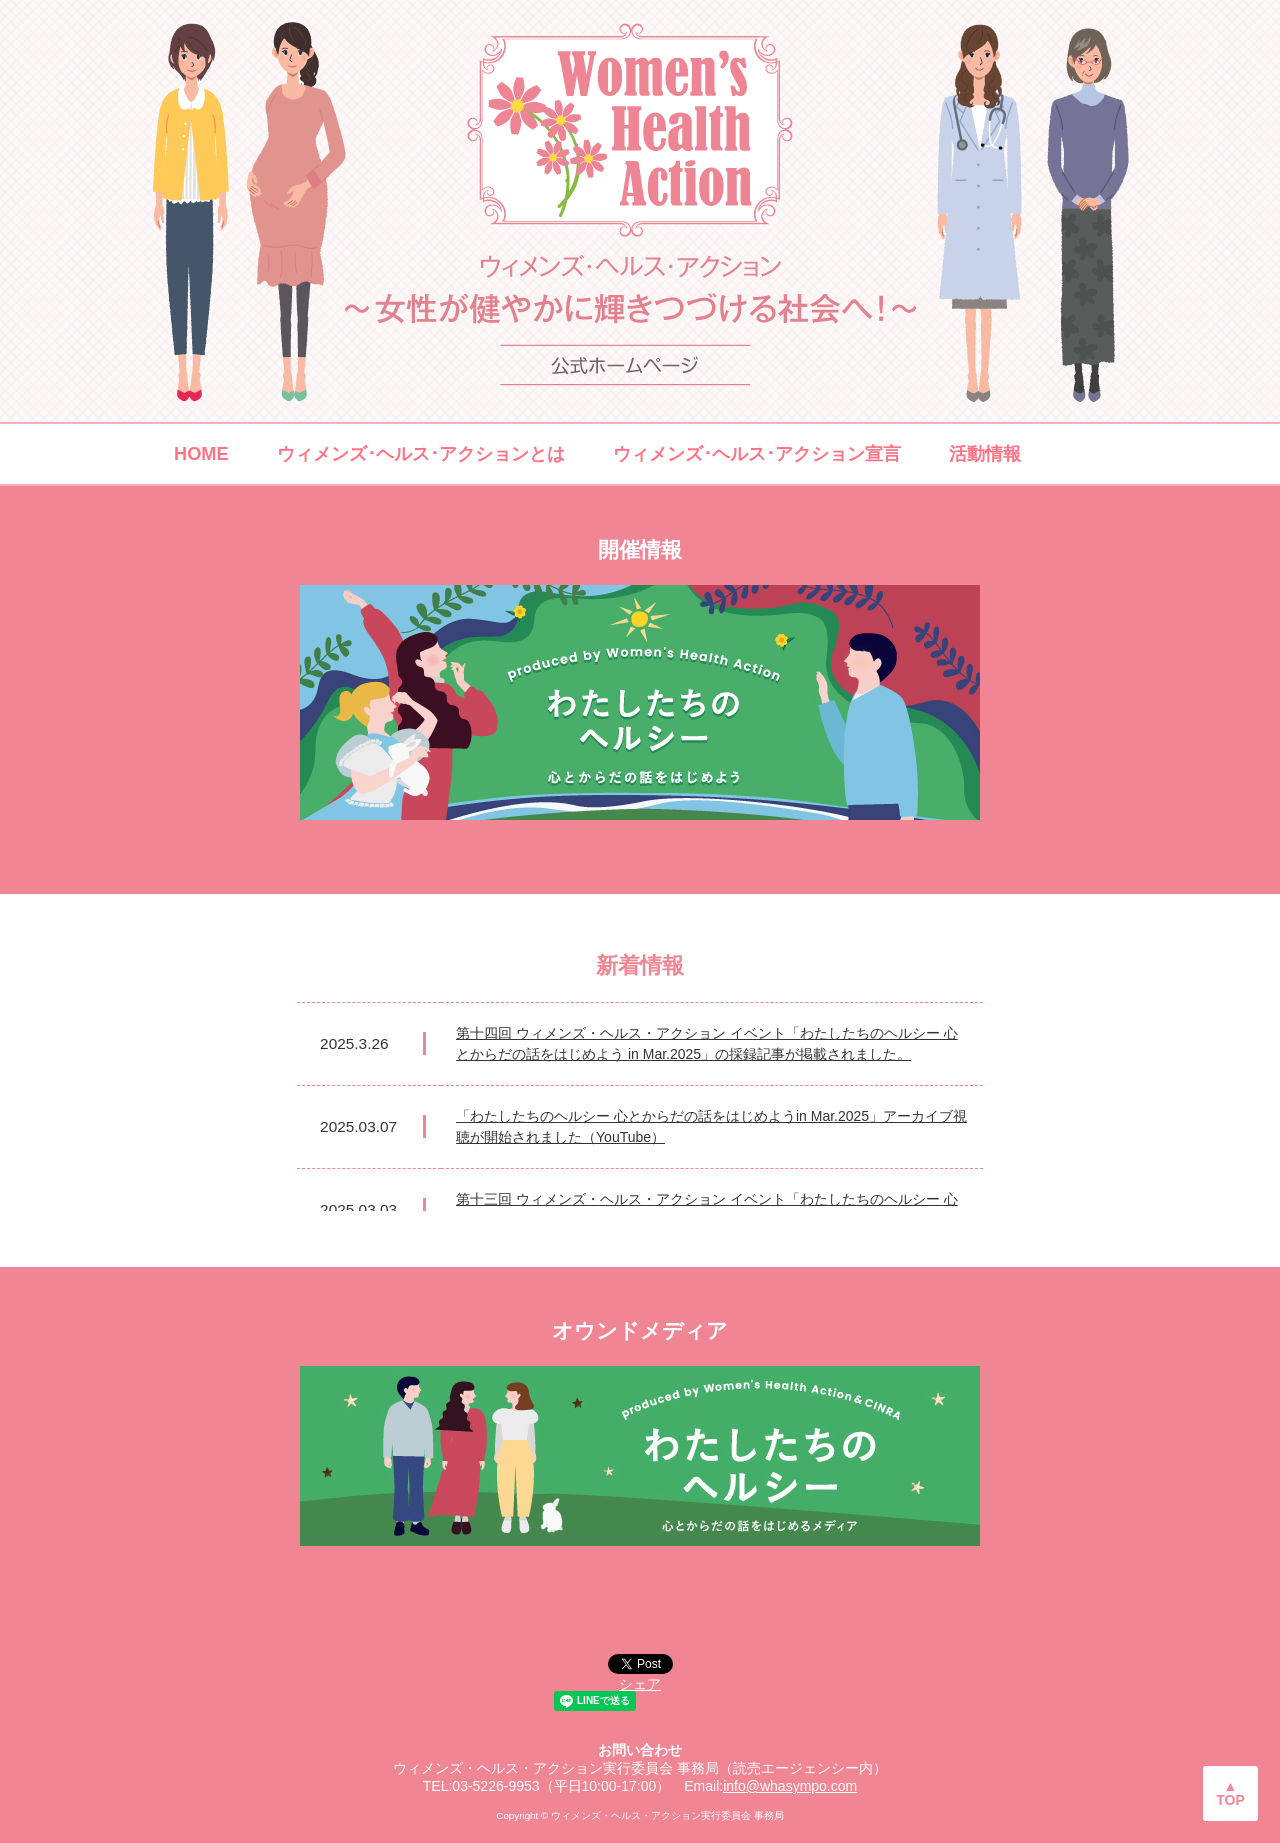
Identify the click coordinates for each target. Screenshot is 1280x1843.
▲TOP (1230, 1793)
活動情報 (985, 454)
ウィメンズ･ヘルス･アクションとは (421, 454)
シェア (640, 1684)
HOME (201, 454)
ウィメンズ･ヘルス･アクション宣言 (757, 454)
